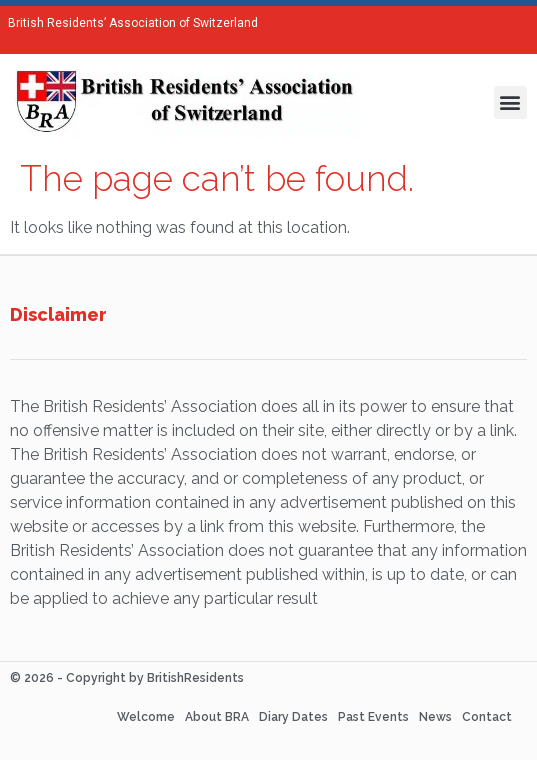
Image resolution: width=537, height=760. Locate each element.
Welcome (146, 717)
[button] (510, 102)
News (435, 717)
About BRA (217, 717)
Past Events (373, 717)
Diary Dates (293, 717)
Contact (487, 717)
